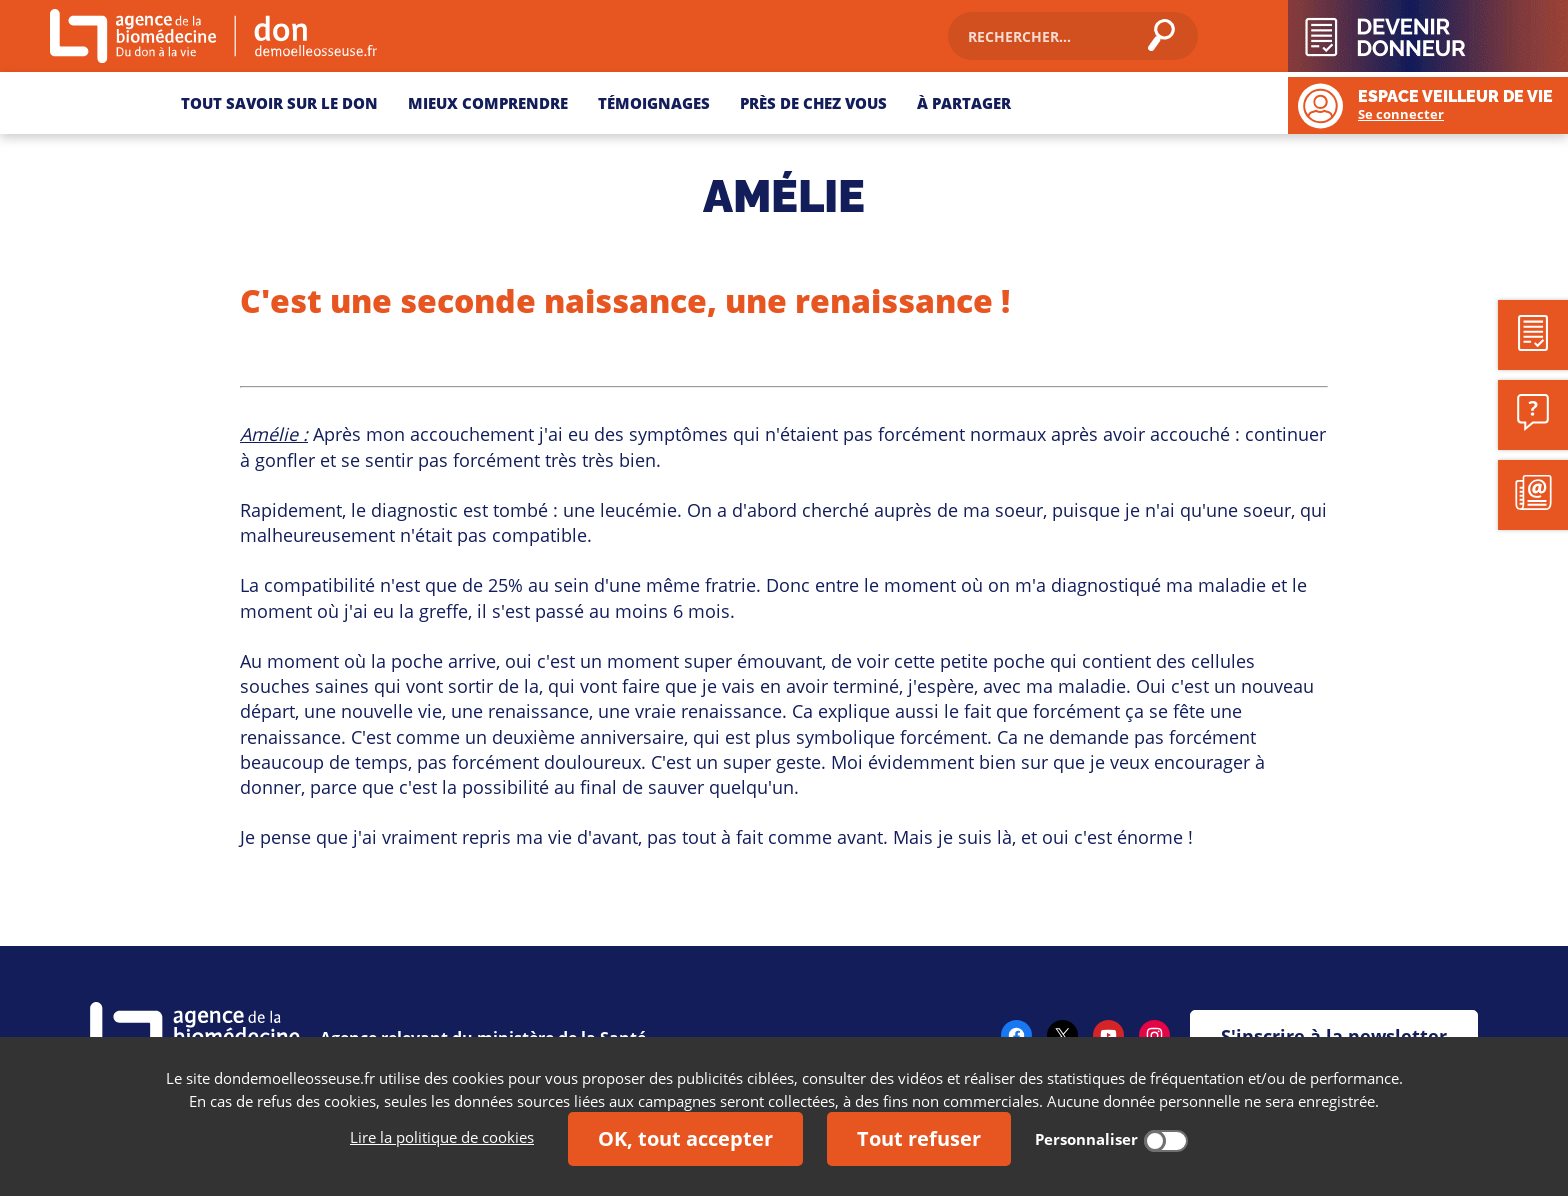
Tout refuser (919, 1138)
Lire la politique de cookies (442, 1137)
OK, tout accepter (685, 1138)
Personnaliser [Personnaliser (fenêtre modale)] (1086, 1139)
